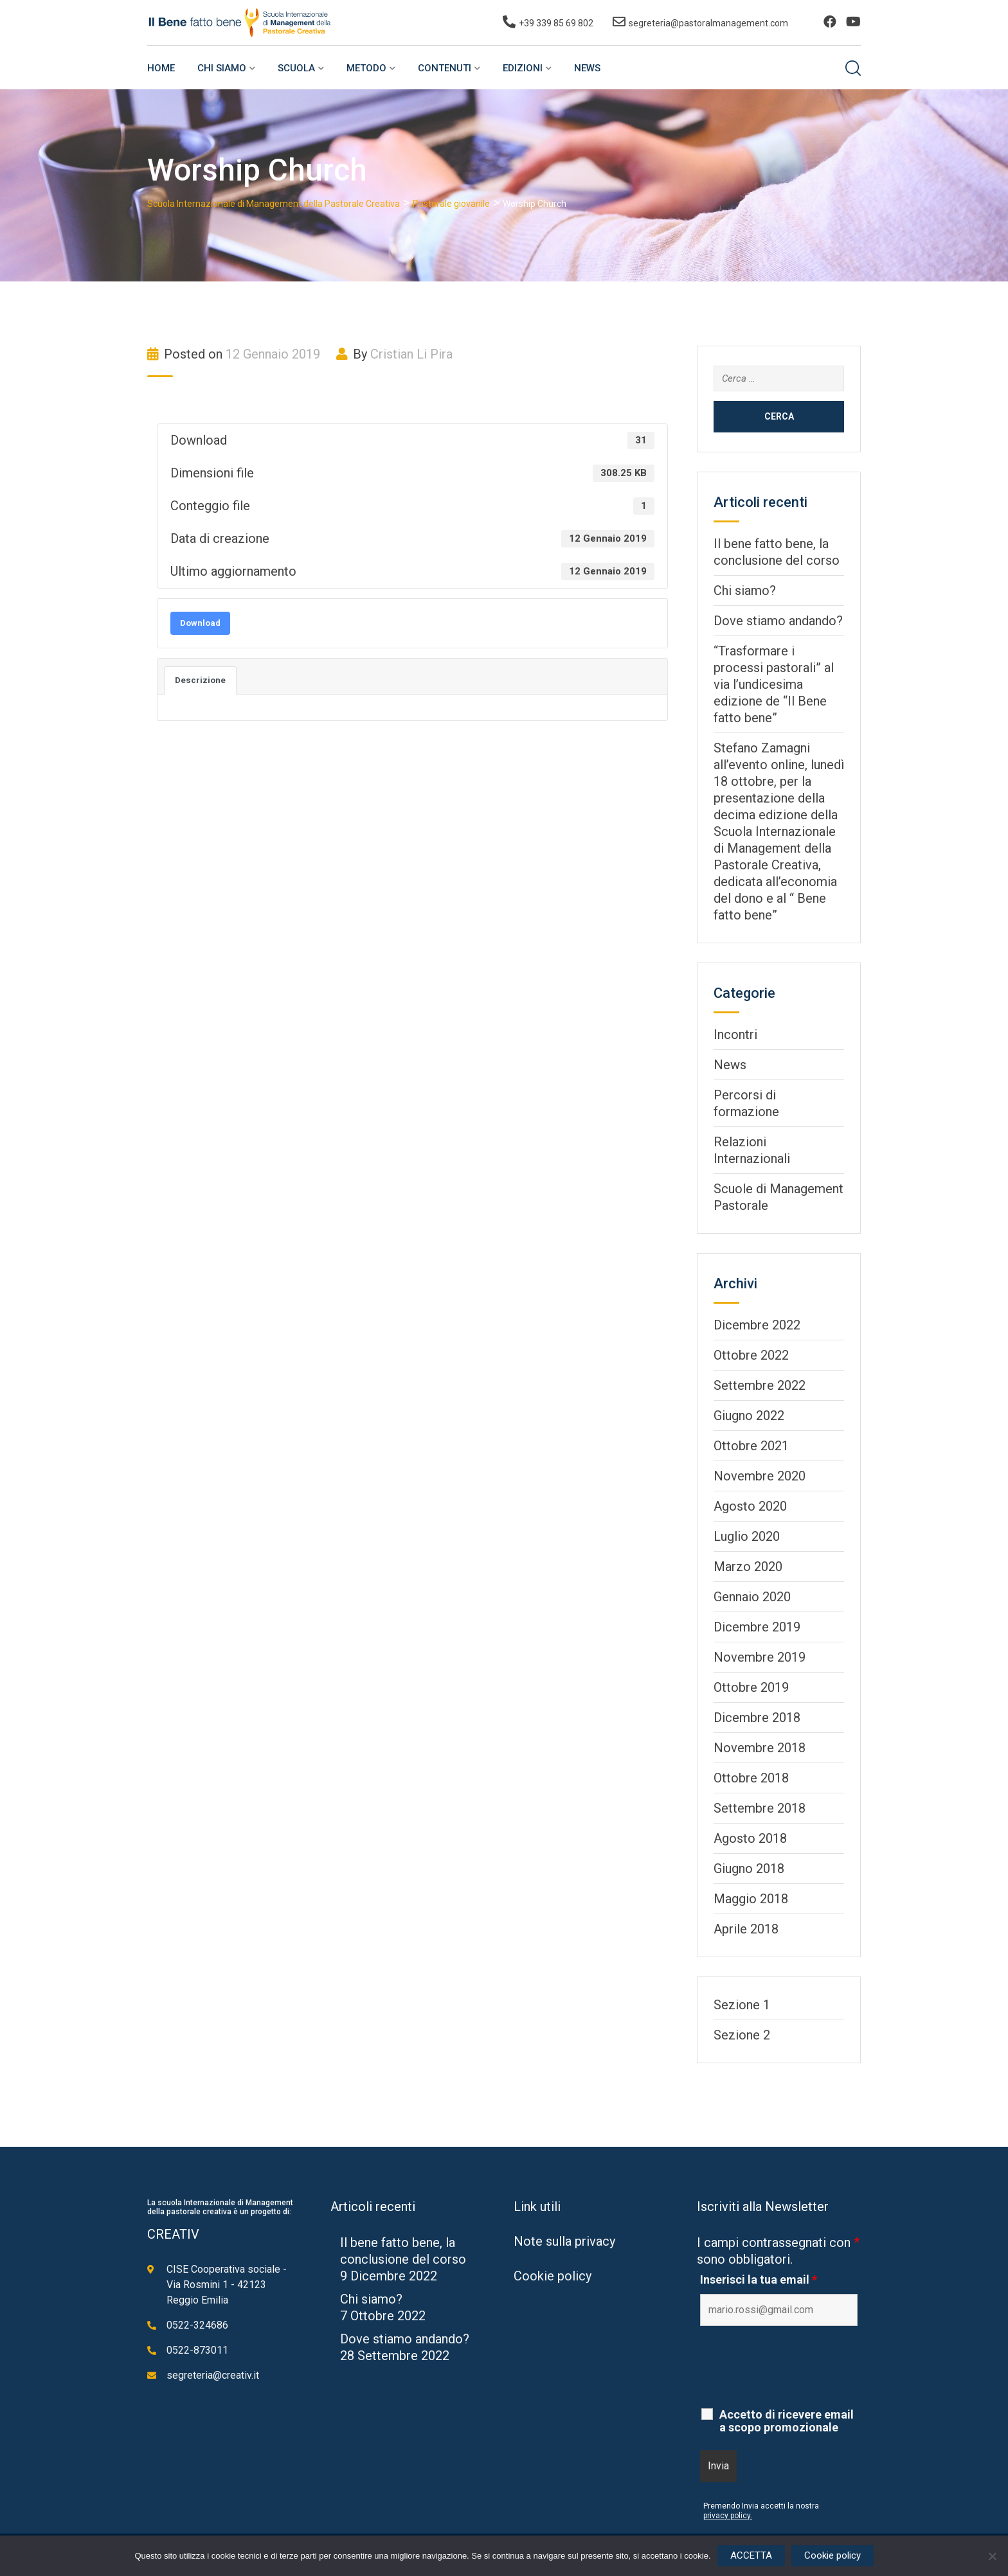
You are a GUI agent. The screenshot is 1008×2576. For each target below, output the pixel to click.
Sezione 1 (742, 2004)
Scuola (296, 68)
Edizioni (523, 68)
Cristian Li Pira (411, 354)
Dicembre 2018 (757, 1717)
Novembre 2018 (760, 1747)
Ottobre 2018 (751, 1778)
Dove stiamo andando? (778, 620)
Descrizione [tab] (200, 680)
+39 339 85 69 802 (556, 23)
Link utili (537, 2206)
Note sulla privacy (564, 2241)
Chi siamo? (745, 590)
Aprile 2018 (746, 1929)
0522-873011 (197, 2350)
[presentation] (798, 2367)
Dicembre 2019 (757, 1627)
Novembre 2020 (760, 1476)
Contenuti (444, 68)
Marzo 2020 (748, 1566)
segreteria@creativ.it (212, 2375)
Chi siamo (221, 68)
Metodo (366, 68)
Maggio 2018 (751, 1898)
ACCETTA (751, 2555)
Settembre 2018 (760, 1808)
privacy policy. (727, 2515)
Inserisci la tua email (758, 2279)
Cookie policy (552, 2276)
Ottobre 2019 (751, 1687)
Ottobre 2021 (751, 1445)
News (587, 68)
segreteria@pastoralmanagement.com (708, 23)
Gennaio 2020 (752, 1596)
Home (161, 68)
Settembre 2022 (760, 1385)
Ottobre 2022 (751, 1355)
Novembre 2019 (760, 1657)
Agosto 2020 (750, 1506)
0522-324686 (197, 2325)
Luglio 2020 (747, 1536)
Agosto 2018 (750, 1838)
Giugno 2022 (749, 1415)
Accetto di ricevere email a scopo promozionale (786, 2421)
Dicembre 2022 (757, 1325)
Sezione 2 (742, 2035)
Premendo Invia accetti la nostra (761, 2505)
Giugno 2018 (749, 1868)
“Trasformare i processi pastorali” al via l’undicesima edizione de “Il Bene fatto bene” (774, 684)
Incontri (735, 1034)
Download (200, 623)
